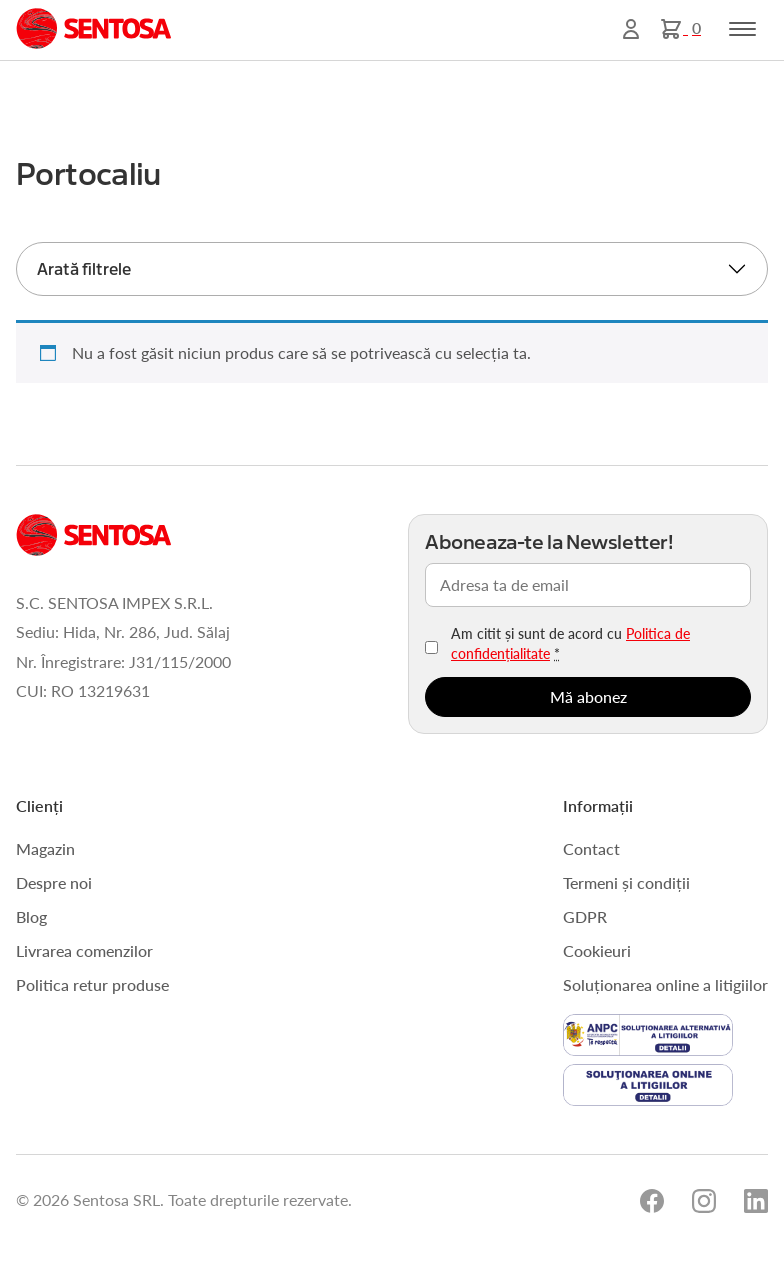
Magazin (45, 848)
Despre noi (54, 882)
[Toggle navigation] (742, 29)
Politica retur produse (92, 984)
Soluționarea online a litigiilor (665, 984)
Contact (591, 848)
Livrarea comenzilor (84, 950)
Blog (31, 916)
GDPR (585, 916)
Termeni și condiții (626, 882)
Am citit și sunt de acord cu (570, 643)
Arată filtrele (84, 269)
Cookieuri (597, 950)
